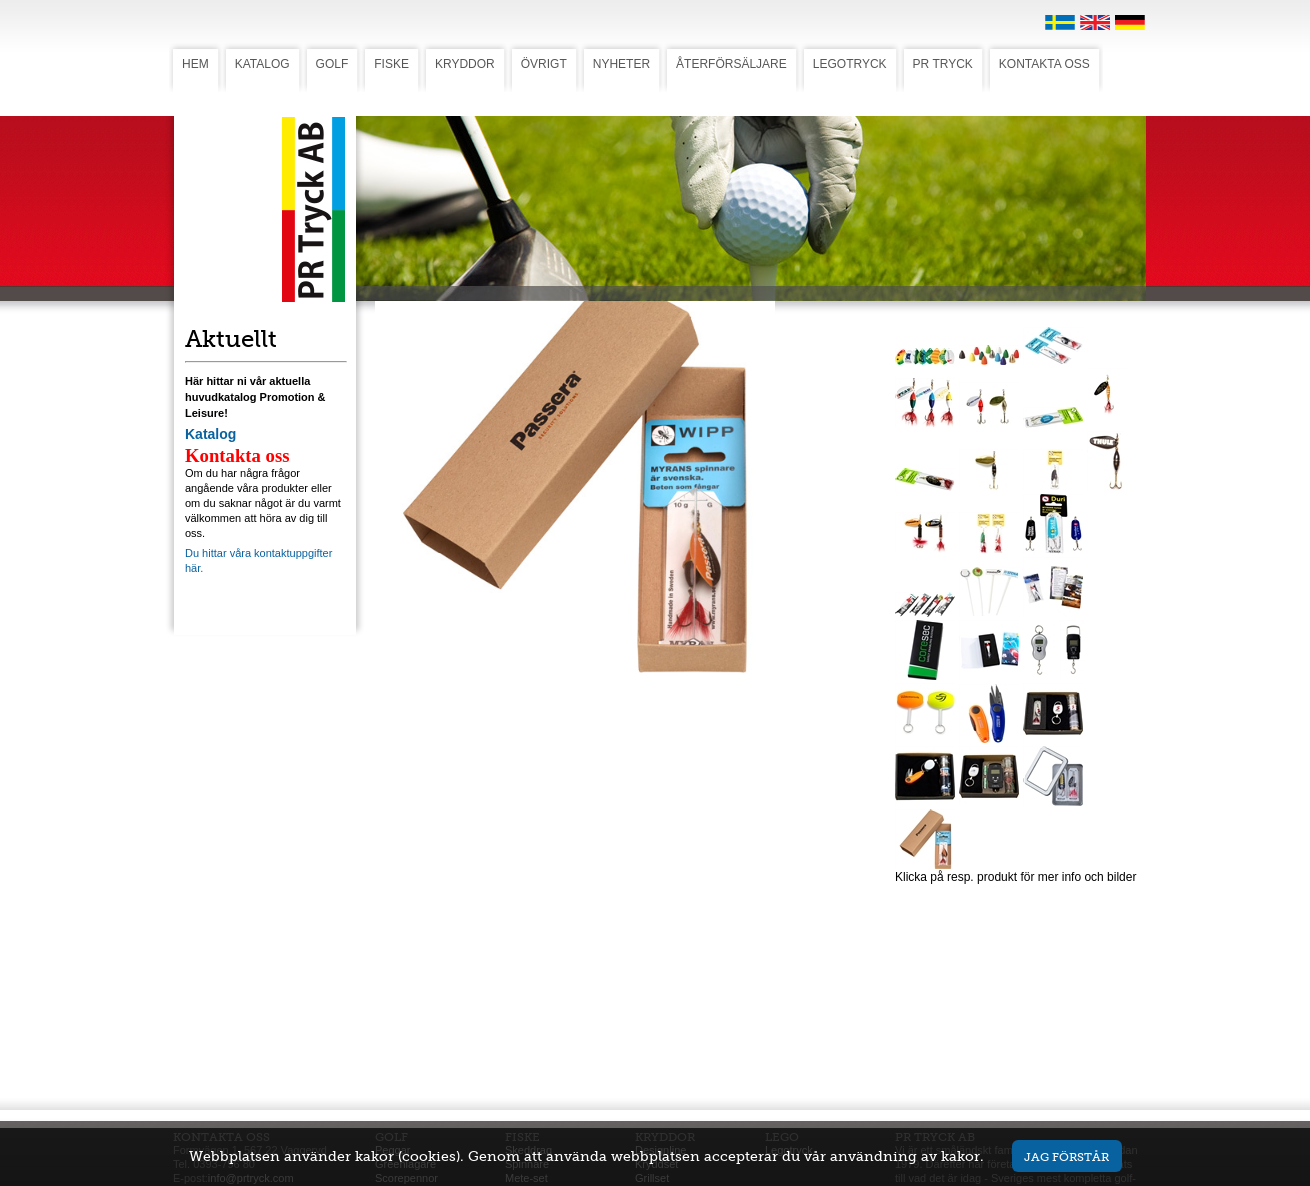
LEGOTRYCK (850, 64)
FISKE (391, 64)
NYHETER (621, 64)
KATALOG (262, 64)
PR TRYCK (943, 64)
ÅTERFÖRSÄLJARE (731, 64)
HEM (195, 64)
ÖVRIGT (544, 64)
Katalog (210, 434)
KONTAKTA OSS (1044, 64)
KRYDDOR (465, 64)
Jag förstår (1066, 1156)
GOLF (332, 64)
